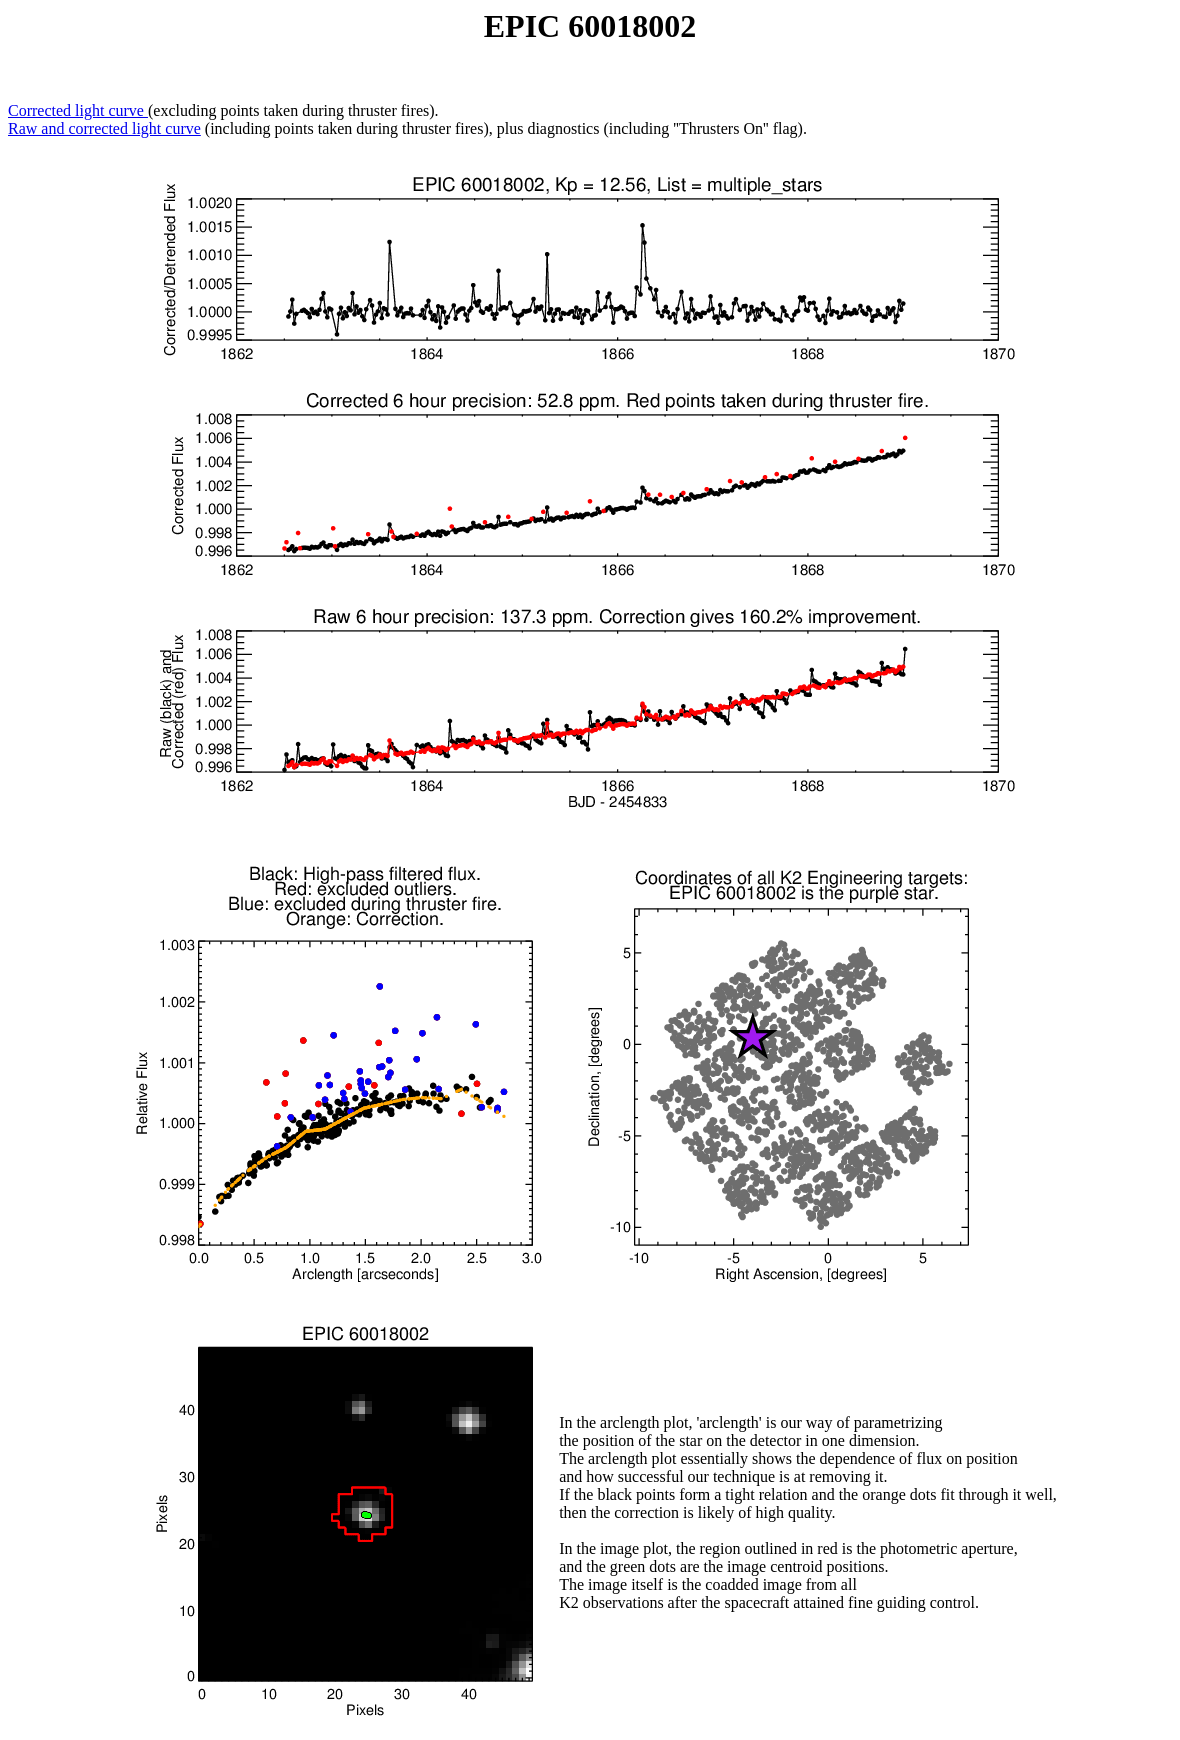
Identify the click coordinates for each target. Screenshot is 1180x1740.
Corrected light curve (78, 110)
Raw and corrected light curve (104, 128)
